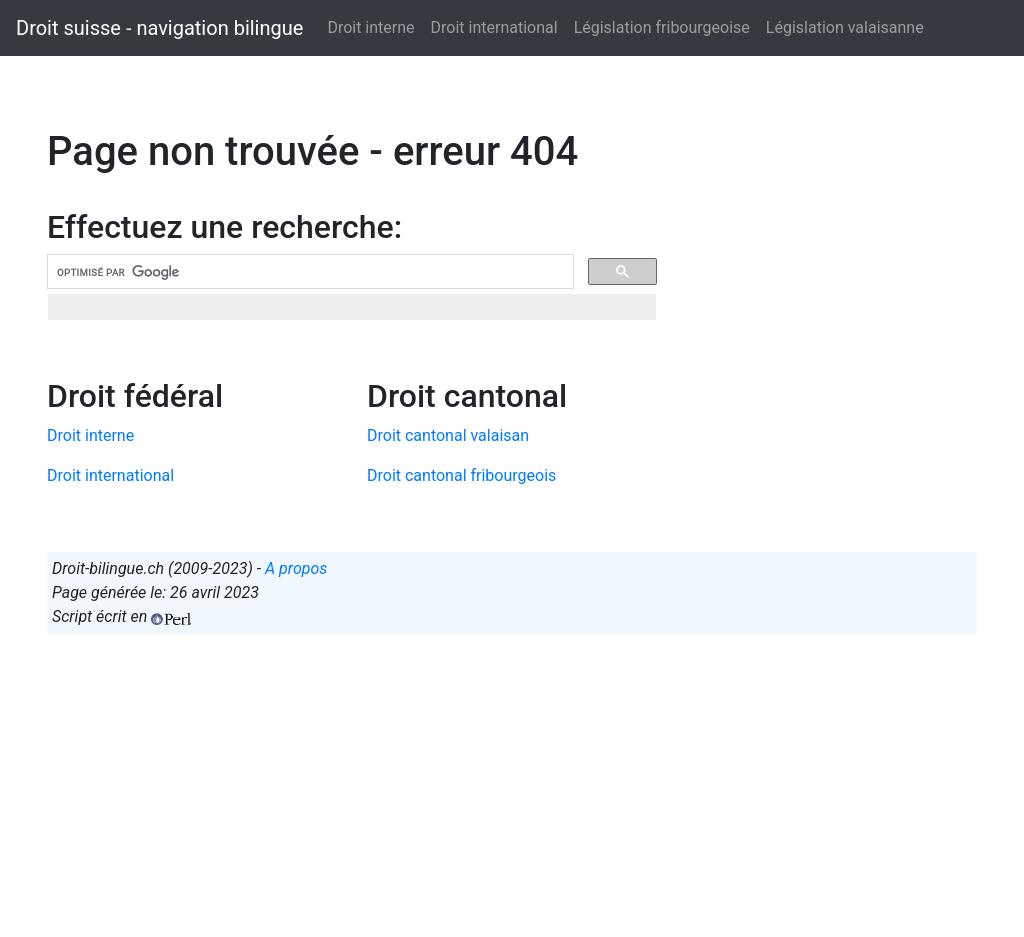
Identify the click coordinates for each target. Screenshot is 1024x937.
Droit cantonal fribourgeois (461, 475)
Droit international (494, 27)
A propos (296, 568)
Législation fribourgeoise (662, 27)
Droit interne (370, 27)
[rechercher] (308, 272)
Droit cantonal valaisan (448, 435)
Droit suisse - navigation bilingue (159, 28)
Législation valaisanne (845, 27)
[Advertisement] (512, 790)
